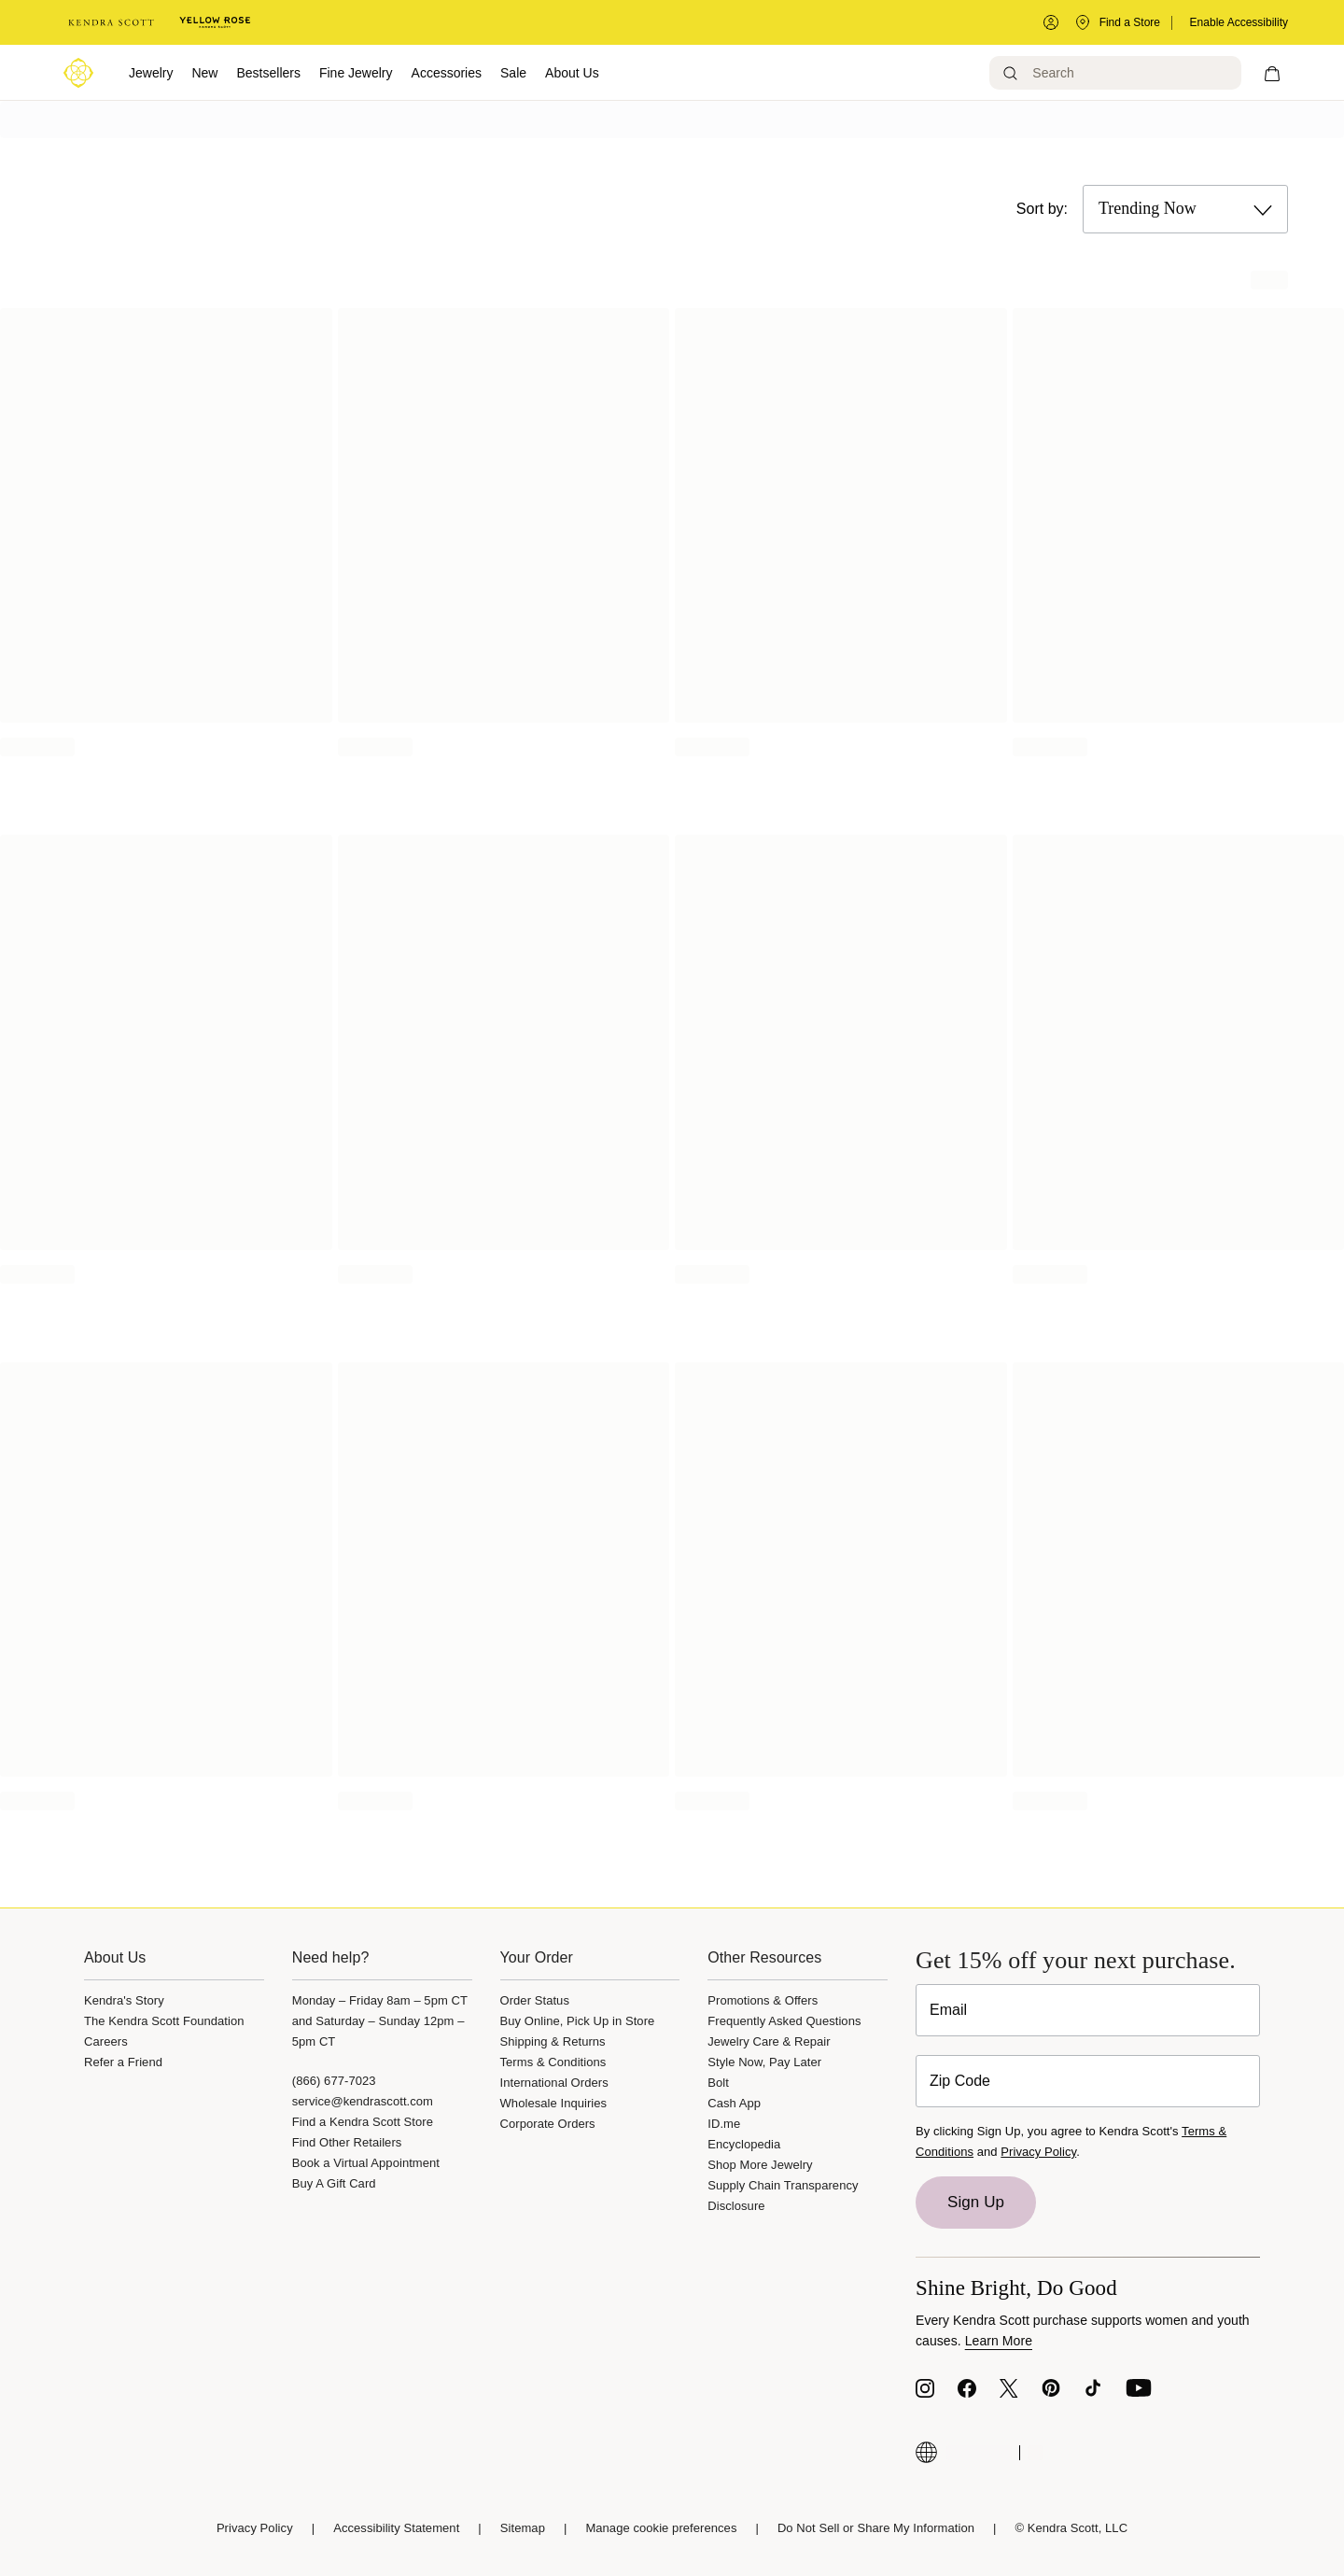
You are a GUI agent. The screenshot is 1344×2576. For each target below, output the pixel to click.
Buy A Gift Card (334, 2183)
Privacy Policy (1038, 2152)
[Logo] (78, 73)
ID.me (723, 2124)
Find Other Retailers (347, 2142)
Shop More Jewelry (759, 2165)
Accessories (447, 72)
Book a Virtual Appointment (366, 2163)
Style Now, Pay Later (764, 2062)
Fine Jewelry (356, 72)
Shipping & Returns (553, 2041)
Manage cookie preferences (660, 2528)
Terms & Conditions (553, 2062)
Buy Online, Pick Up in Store (577, 2021)
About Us (572, 72)
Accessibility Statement (396, 2528)
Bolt (718, 2083)
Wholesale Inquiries (554, 2103)
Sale (513, 72)
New (204, 72)
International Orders (554, 2083)
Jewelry (151, 72)
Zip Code (960, 2081)
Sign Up (975, 2202)
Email (948, 2010)
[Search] (1116, 73)
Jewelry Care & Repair (768, 2041)
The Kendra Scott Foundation (164, 2021)
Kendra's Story (124, 2000)
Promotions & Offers (762, 2000)
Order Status (534, 2000)
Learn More (998, 2340)
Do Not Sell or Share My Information (875, 2528)
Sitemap (522, 2528)
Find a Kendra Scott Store (362, 2122)
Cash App (734, 2103)
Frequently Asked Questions (784, 2021)
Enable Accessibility (1239, 22)
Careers (106, 2041)
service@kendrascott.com (362, 2101)
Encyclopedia (743, 2144)
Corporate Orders (547, 2124)
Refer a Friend (123, 2062)
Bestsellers (268, 72)
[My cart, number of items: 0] (1272, 73)
